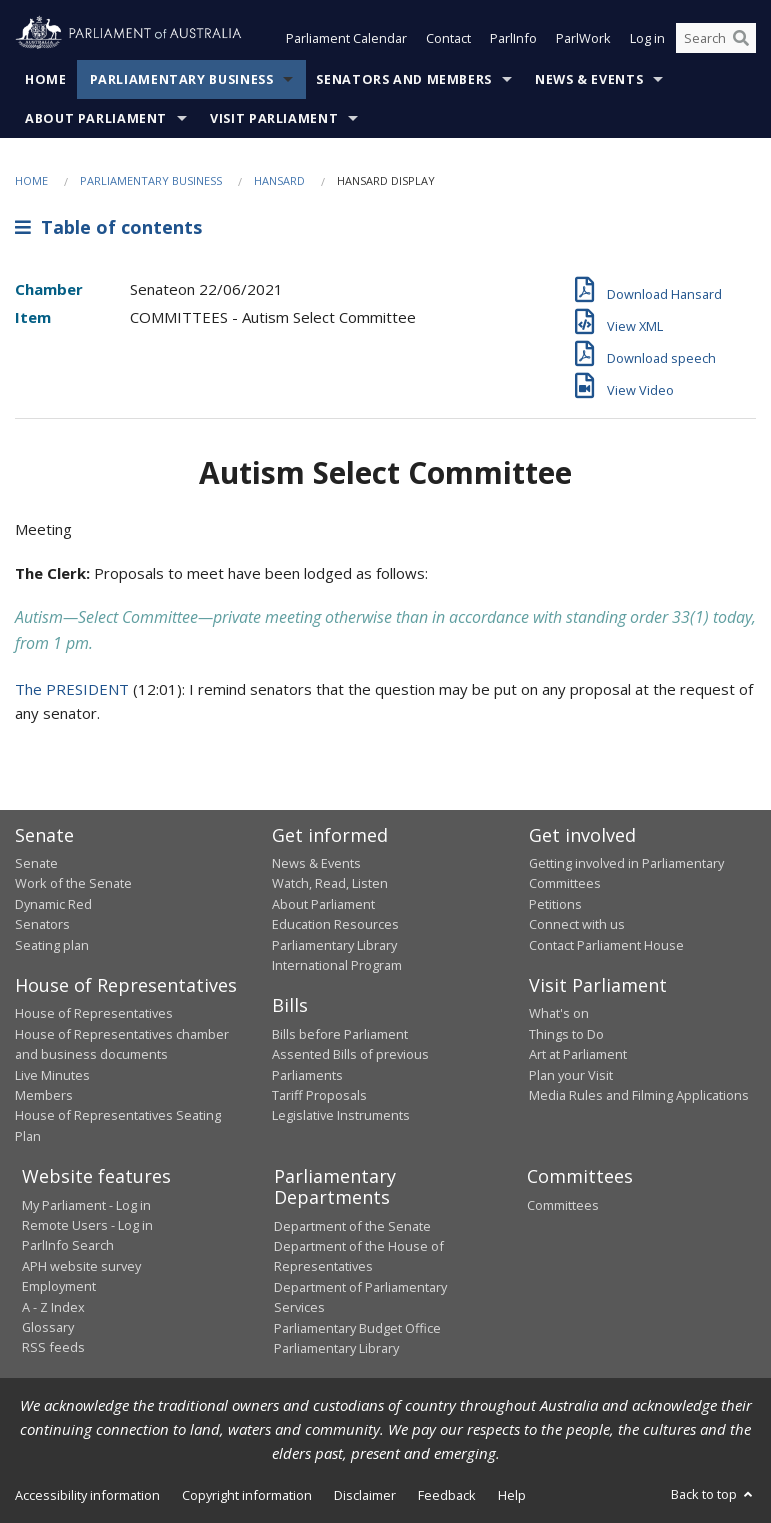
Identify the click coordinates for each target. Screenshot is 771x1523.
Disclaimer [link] (365, 1495)
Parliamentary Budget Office (357, 1328)
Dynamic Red (53, 904)
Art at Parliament (578, 1054)
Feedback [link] (447, 1495)
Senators (42, 924)
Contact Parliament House (606, 945)
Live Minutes (52, 1075)
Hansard (279, 180)
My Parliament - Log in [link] (86, 1205)
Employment (59, 1286)
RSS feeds (53, 1347)
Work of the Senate (73, 883)
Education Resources (335, 924)
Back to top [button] (713, 1494)
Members (44, 1095)
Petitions (555, 904)
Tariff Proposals (319, 1095)
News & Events (589, 79)
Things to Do (566, 1034)
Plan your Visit (571, 1075)
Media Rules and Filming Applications (639, 1095)
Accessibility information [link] (87, 1495)
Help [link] (512, 1495)
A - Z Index (53, 1307)
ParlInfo (513, 38)
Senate (36, 863)
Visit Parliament (274, 118)
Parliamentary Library (334, 945)
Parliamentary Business (182, 79)
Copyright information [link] (247, 1495)
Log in (647, 38)
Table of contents (108, 227)
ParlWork (583, 38)
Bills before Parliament (340, 1034)
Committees (563, 1205)
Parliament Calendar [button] (346, 38)
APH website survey (81, 1266)
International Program (337, 965)
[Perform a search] (741, 38)
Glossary (48, 1327)
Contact (448, 38)
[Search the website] (716, 38)
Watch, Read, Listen (330, 883)
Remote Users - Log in (87, 1225)
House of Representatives (94, 1013)
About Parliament (96, 118)
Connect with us (577, 924)
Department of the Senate (352, 1226)
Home (46, 79)
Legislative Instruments (341, 1115)
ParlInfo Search (68, 1245)
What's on (559, 1013)
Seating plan (52, 945)
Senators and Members (404, 79)
